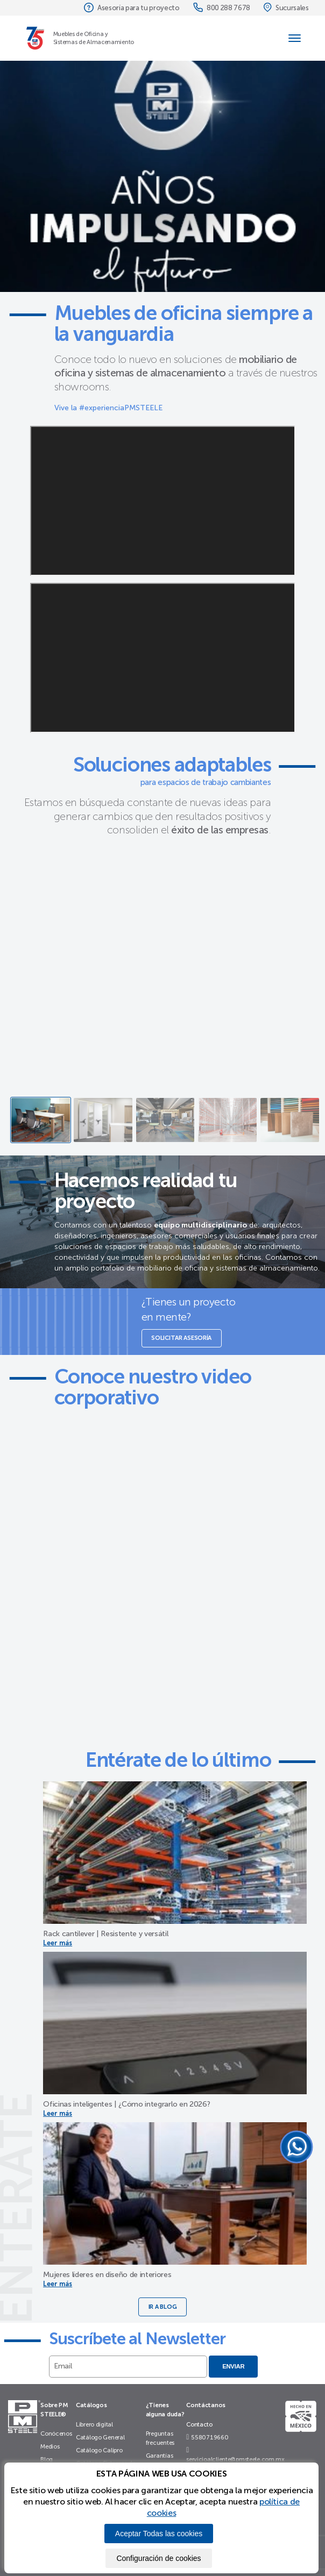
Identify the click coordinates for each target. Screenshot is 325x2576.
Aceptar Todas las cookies (158, 2533)
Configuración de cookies (158, 2558)
